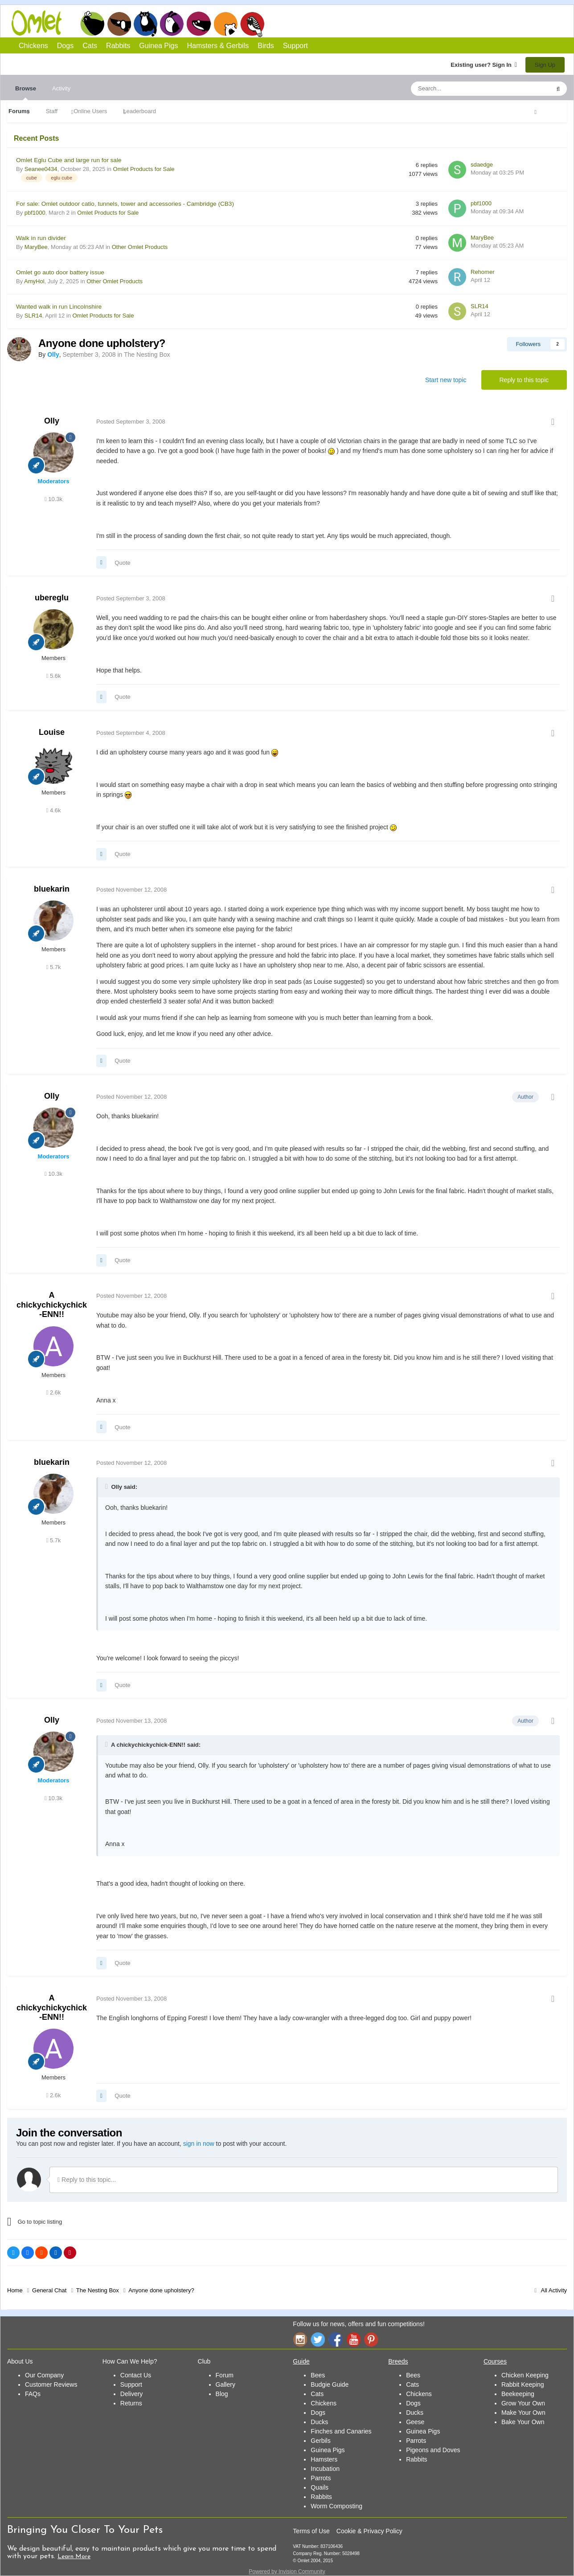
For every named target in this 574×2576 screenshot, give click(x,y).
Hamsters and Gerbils (226, 24)
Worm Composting (336, 2506)
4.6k (53, 810)
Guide (301, 2361)
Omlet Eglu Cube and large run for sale (69, 160)
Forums (19, 111)
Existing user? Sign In (484, 64)
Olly (51, 420)
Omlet (41, 23)
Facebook (335, 2339)
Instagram (300, 2339)
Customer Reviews (51, 2384)
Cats (145, 24)
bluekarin (52, 888)
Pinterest (371, 2339)
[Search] (459, 89)
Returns (131, 2403)
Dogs (119, 24)
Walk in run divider (41, 238)
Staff (52, 111)
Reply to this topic (524, 379)
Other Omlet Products (140, 247)
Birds (252, 24)
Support (295, 45)
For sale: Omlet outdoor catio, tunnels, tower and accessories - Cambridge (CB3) (125, 203)
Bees (318, 2375)
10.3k (53, 499)
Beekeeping (517, 2393)
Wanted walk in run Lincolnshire (59, 306)
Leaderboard (139, 111)
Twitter (318, 2339)
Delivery (131, 2393)
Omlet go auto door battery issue (60, 272)
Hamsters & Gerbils (218, 45)
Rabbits (172, 24)
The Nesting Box (147, 354)
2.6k (53, 1392)
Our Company (44, 2375)
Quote (122, 562)
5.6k (53, 676)
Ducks (319, 2421)
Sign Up (545, 64)
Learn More (73, 2556)
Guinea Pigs (199, 24)
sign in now (198, 2143)
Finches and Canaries (341, 2431)
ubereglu (52, 597)
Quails (319, 2487)
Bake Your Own (523, 2421)
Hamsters (324, 2459)
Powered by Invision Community (287, 2571)
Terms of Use (311, 2531)
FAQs (33, 2393)
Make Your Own (523, 2412)
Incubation (325, 2468)
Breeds (398, 2361)
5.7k (53, 967)
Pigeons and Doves (433, 2450)
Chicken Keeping (525, 2375)
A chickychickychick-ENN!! (51, 1305)
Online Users (90, 111)
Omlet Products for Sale (144, 169)
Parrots (321, 2478)
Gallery (225, 2384)
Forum (225, 2375)
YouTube (353, 2339)
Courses (495, 2361)
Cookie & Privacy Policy (369, 2531)
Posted (130, 421)
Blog (222, 2393)
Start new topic (446, 379)
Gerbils (320, 2440)
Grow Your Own (523, 2403)
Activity (61, 88)
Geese (415, 2421)
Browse (25, 92)
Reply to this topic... (86, 2179)
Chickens (92, 24)
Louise (52, 732)
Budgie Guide (329, 2384)
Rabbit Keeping (522, 2384)
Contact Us (135, 2375)
